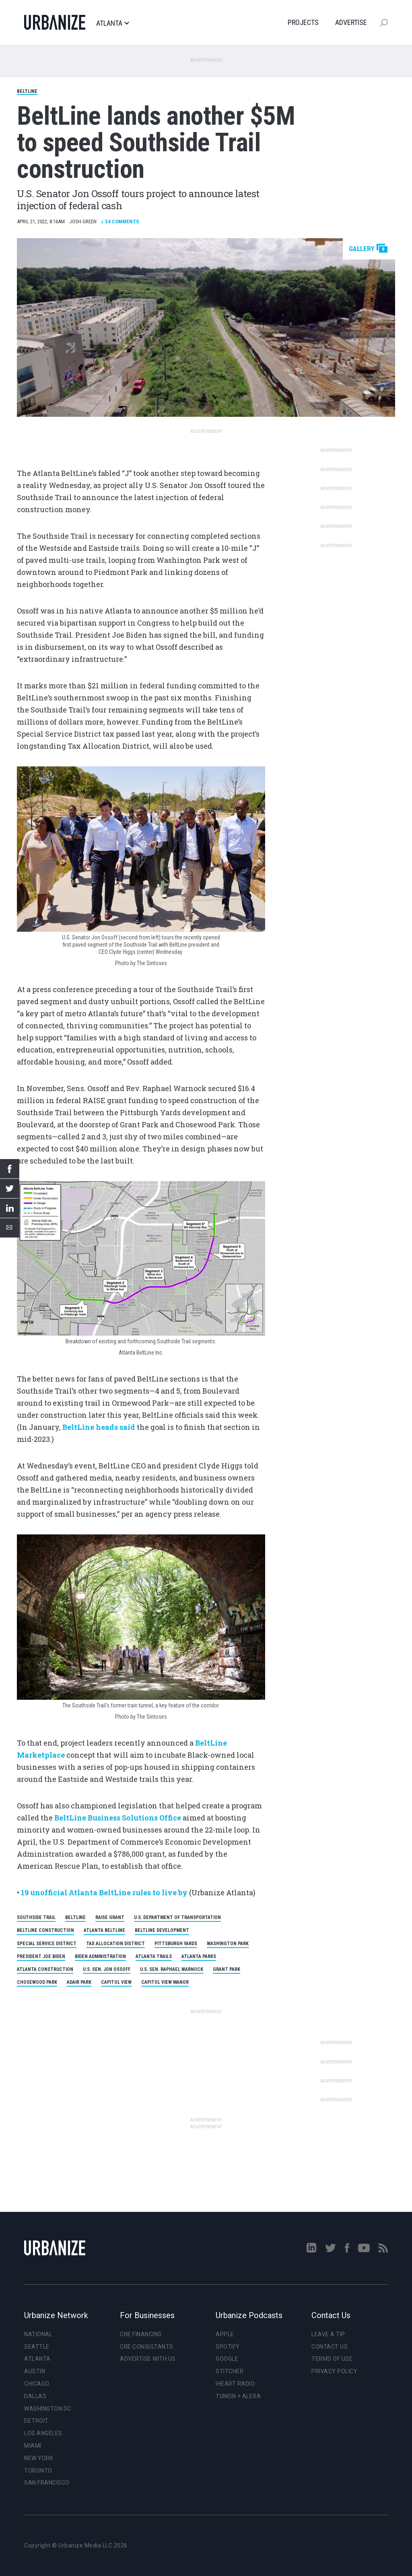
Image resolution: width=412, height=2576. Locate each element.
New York (38, 2458)
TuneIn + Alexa (238, 2396)
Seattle (36, 2346)
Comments (120, 221)
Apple (225, 2334)
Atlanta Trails (154, 1956)
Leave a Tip (328, 2334)
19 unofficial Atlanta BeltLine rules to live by (104, 1892)
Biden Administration (100, 1956)
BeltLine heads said (98, 1427)
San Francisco (47, 2482)
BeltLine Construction (45, 1930)
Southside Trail (36, 1917)
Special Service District (46, 1943)
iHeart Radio (235, 2383)
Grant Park (226, 1969)
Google (227, 2359)
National (38, 2334)
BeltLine (27, 91)
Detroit (36, 2420)
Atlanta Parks (198, 1956)
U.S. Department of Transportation (177, 1917)
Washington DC (47, 2408)
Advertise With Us (148, 2359)
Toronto (38, 2470)
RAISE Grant (109, 1917)
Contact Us (329, 2346)
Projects (303, 22)
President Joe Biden (41, 1956)
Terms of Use (331, 2359)
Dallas (35, 2396)
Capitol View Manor (165, 1982)
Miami (32, 2445)
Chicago (36, 2383)
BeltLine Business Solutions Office (117, 1817)
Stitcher (229, 2371)
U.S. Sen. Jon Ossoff (106, 1969)
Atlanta (112, 23)
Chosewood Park (37, 1982)
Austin (34, 2371)
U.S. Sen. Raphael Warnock (171, 1969)
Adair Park (79, 1982)
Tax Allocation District (115, 1943)
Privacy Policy (334, 2371)
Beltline (75, 1917)
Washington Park (228, 1943)
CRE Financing (141, 2334)
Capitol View (116, 1982)
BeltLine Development (162, 1930)
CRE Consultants (146, 2346)
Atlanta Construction (45, 1969)
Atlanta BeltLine (104, 1930)
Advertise (351, 22)
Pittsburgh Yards (175, 1943)
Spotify (228, 2346)
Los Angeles (43, 2433)
